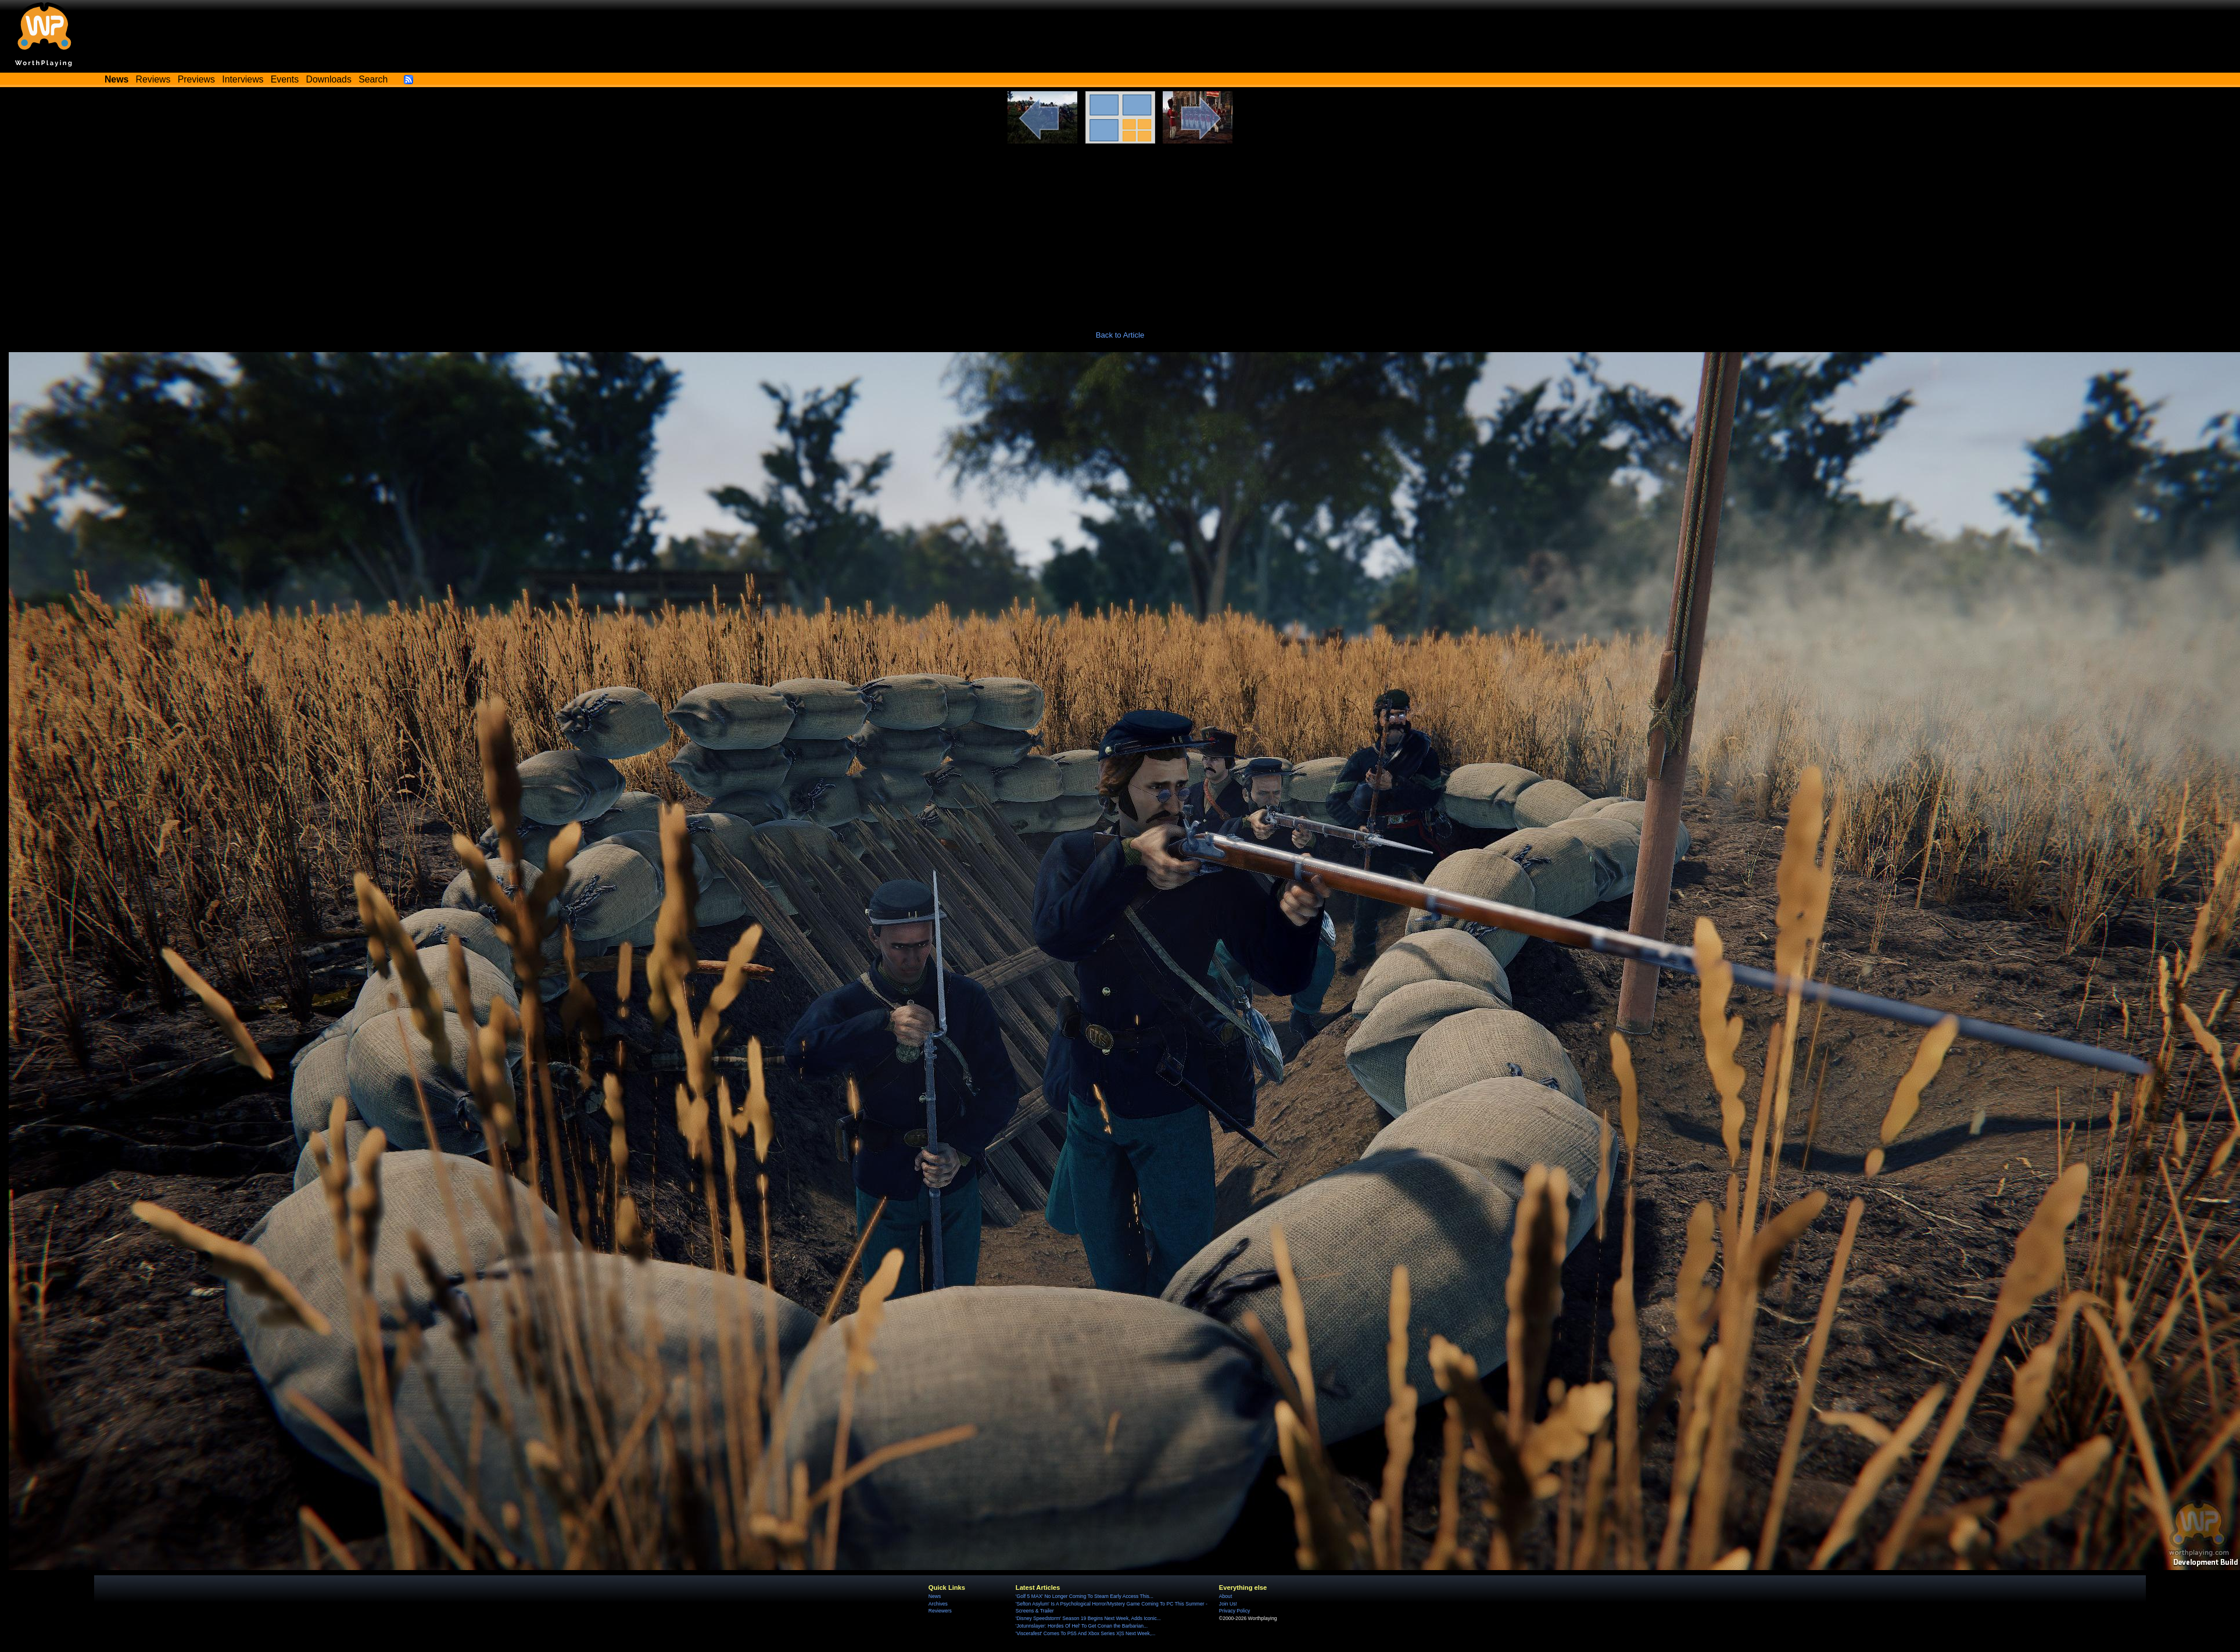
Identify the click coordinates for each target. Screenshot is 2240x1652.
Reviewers (940, 1611)
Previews (196, 79)
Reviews (153, 79)
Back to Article (1120, 335)
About (1225, 1596)
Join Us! (1228, 1604)
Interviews (242, 79)
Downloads (329, 79)
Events (285, 79)
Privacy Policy (1234, 1611)
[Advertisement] (1120, 230)
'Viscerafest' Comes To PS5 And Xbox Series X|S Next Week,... (1086, 1633)
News (935, 1596)
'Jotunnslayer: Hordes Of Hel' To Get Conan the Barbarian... (1082, 1626)
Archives (938, 1604)
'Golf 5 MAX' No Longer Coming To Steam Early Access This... (1084, 1596)
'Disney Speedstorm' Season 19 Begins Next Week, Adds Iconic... (1088, 1618)
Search (373, 79)
